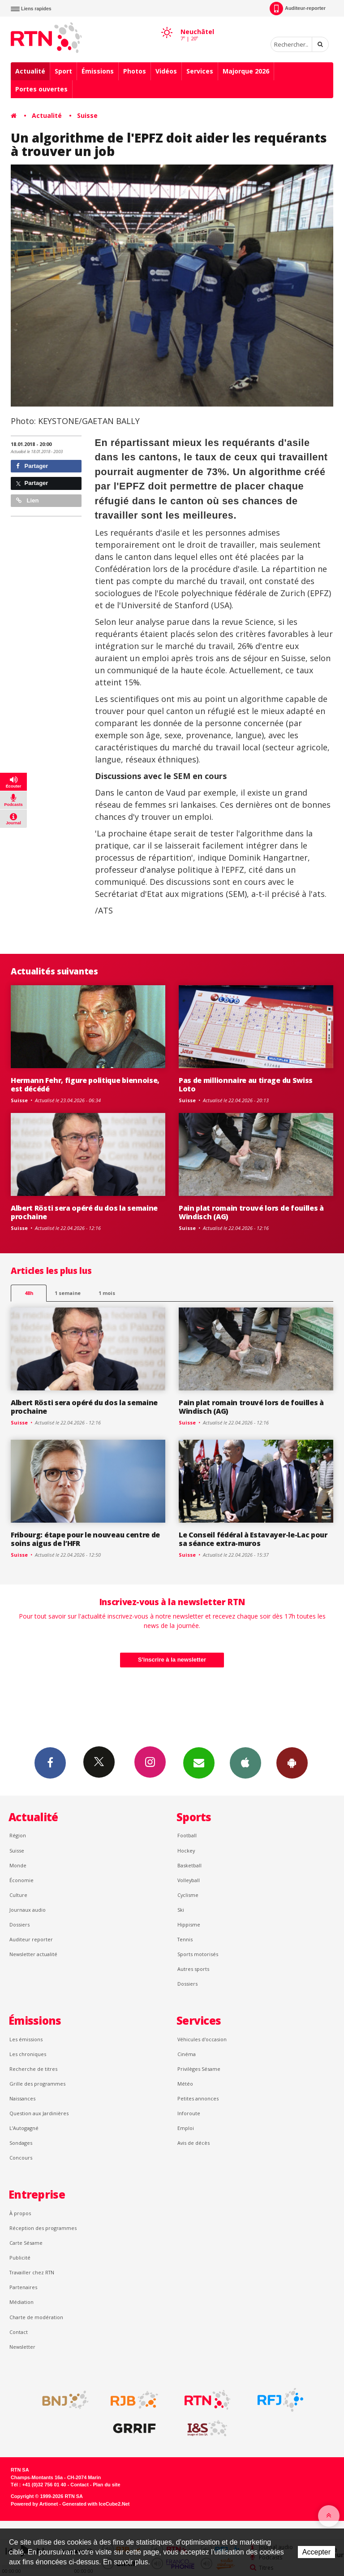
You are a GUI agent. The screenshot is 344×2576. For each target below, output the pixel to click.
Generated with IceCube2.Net (95, 2504)
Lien (27, 500)
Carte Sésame (26, 2243)
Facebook (50, 1762)
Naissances (22, 2098)
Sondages (20, 2143)
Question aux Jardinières (39, 2113)
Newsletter (22, 2347)
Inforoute (188, 2113)
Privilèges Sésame (198, 2069)
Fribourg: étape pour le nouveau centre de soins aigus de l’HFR (85, 1539)
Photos (134, 71)
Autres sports (193, 1969)
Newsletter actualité (33, 1954)
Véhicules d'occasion (202, 2039)
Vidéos (166, 71)
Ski (180, 1910)
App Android (292, 1762)
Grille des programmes (37, 2084)
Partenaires (23, 2287)
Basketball (189, 1865)
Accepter (316, 2552)
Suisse (87, 115)
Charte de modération (36, 2317)
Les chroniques (27, 2054)
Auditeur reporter (31, 1939)
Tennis (185, 1939)
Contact (18, 2332)
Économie (21, 1880)
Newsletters (199, 1762)
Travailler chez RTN (31, 2272)
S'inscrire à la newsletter (172, 1659)
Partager (32, 466)
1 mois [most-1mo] (107, 1293)
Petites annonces (198, 2098)
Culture (18, 1895)
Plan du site (106, 2484)
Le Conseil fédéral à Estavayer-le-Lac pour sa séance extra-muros (253, 1539)
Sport (63, 71)
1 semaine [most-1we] (68, 1293)
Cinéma (186, 2054)
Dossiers (19, 1924)
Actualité (30, 71)
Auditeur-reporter (298, 8)
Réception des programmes (43, 2228)
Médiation (21, 2302)
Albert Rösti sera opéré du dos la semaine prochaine (84, 1212)
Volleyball (188, 1880)
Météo (185, 2084)
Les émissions (26, 2039)
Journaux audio (27, 1910)
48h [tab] (29, 1293)
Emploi (185, 2128)
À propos (20, 2213)
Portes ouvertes (41, 89)
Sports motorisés (197, 1954)
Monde (17, 1865)
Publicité (19, 2257)
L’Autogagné (24, 2128)
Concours (20, 2157)
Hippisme (188, 1924)
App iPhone (245, 1762)
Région (17, 1835)
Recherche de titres (33, 2069)
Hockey (186, 1850)
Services (199, 71)
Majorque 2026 (246, 71)
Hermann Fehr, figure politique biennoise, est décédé (85, 1084)
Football (187, 1835)
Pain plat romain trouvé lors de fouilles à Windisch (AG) (251, 1212)
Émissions (98, 71)
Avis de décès (193, 2143)
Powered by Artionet (34, 2504)
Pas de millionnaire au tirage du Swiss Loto (246, 1084)
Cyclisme (187, 1895)
